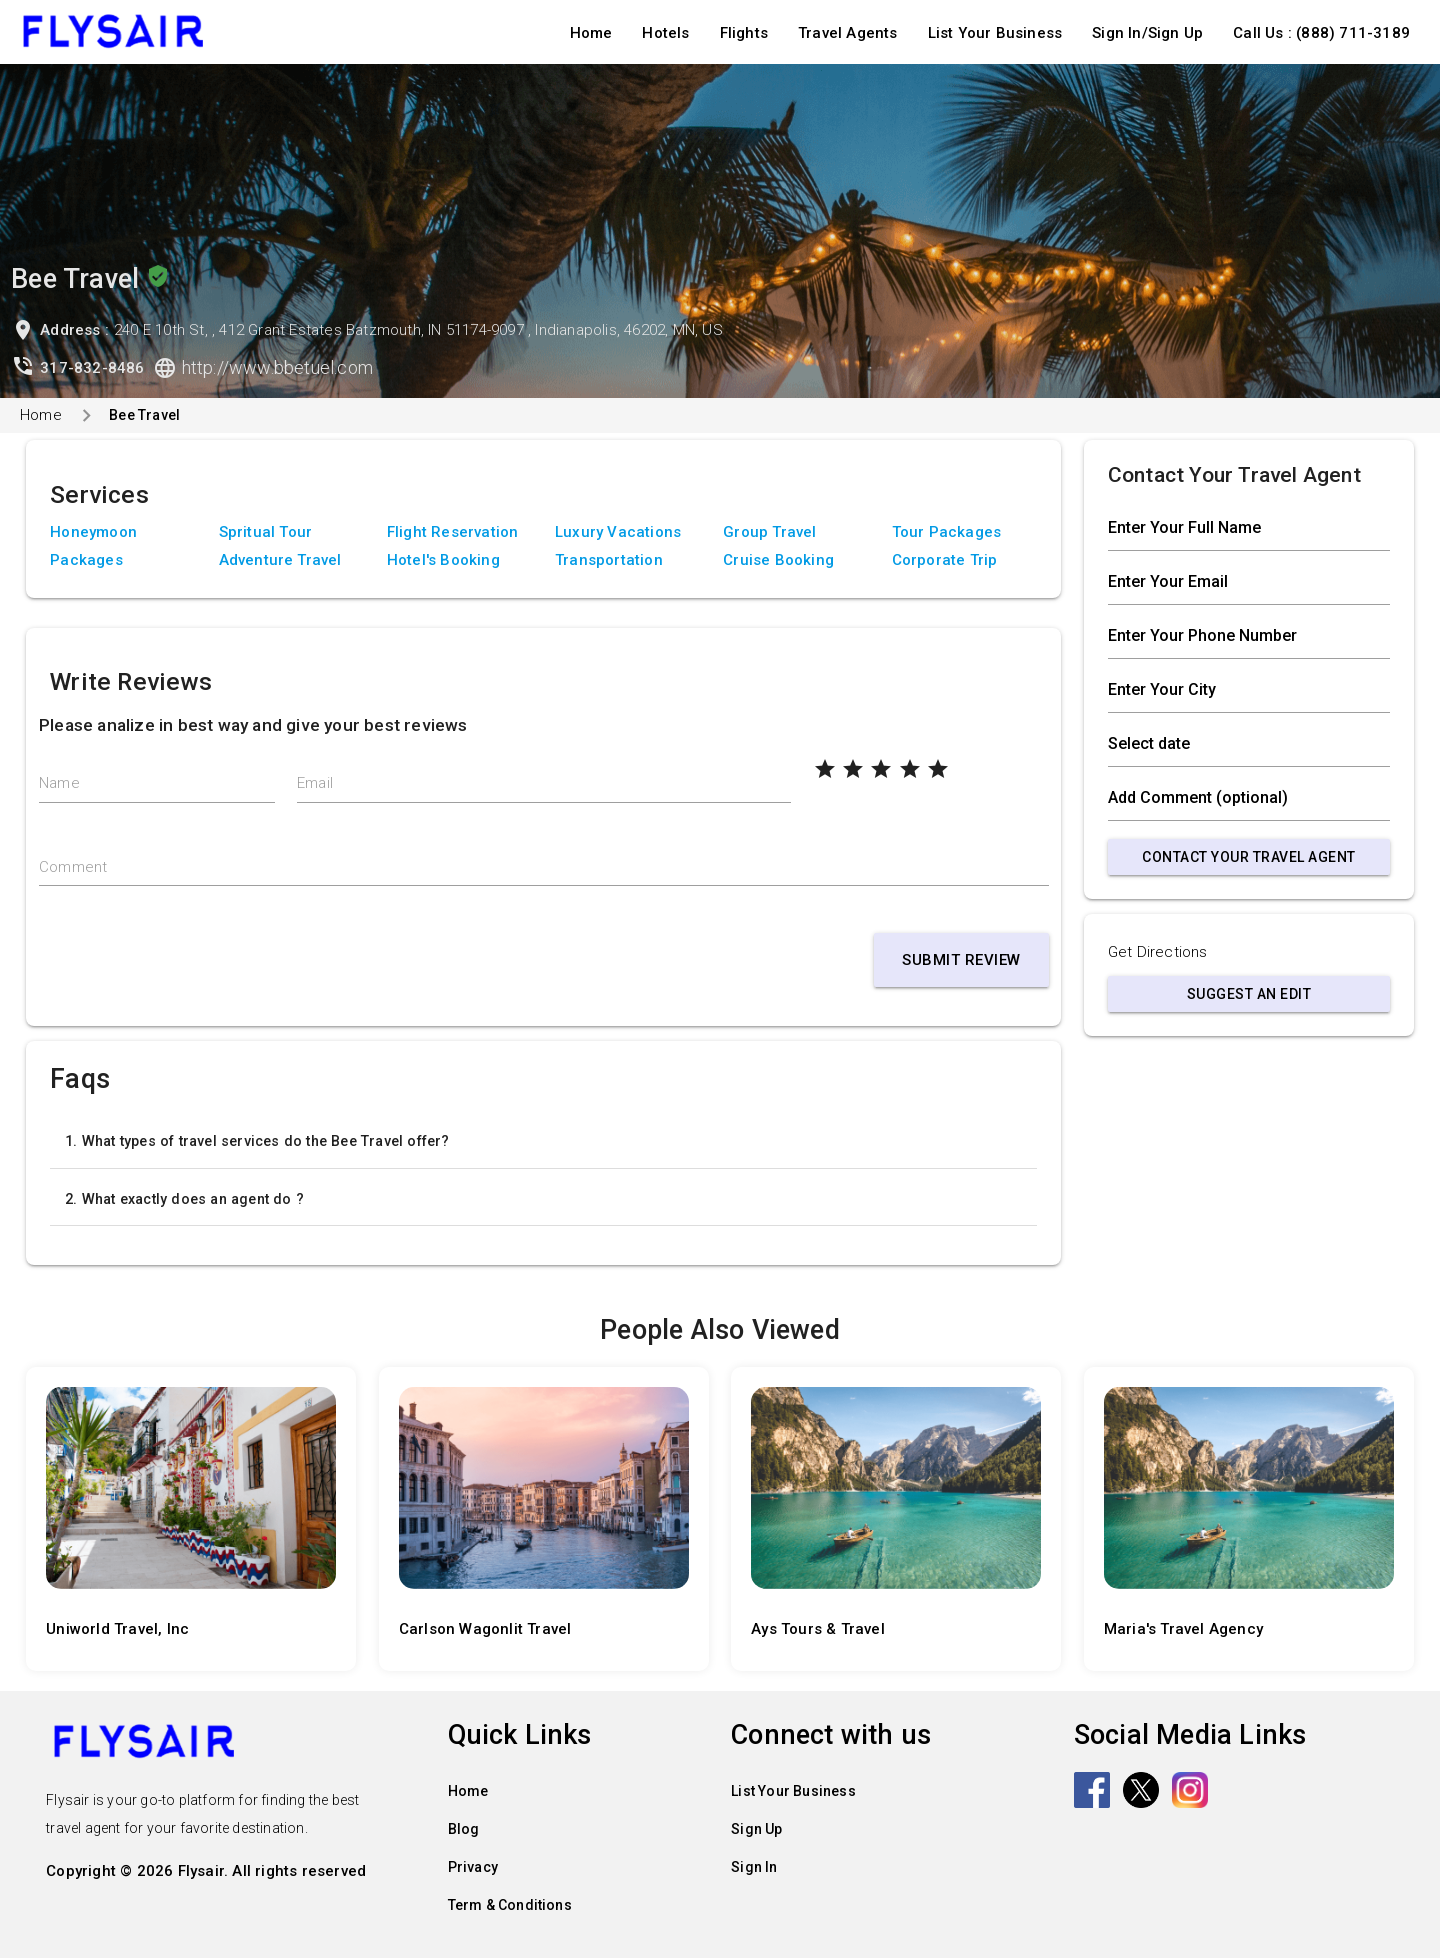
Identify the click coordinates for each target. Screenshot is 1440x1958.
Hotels (665, 33)
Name (59, 783)
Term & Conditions (510, 1905)
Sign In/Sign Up (1147, 33)
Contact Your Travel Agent (1249, 857)
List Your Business (995, 33)
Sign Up (756, 1829)
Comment (73, 867)
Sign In (754, 1867)
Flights (744, 33)
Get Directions (1158, 952)
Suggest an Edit (1249, 994)
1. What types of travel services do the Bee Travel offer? (257, 1141)
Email (315, 783)
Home (591, 33)
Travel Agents (848, 33)
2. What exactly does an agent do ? (184, 1199)
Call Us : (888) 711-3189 (1321, 33)
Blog (464, 1829)
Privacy (473, 1867)
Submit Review (961, 960)
